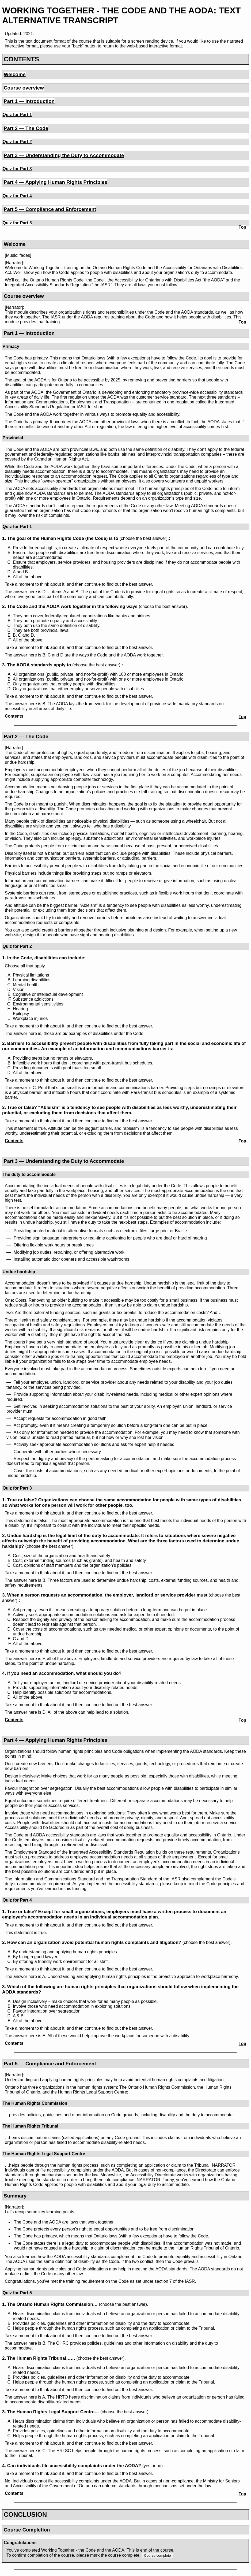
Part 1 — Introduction (29, 101)
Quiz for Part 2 (17, 141)
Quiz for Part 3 (17, 168)
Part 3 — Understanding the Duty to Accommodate (64, 155)
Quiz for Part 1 (17, 114)
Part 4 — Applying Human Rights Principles (55, 182)
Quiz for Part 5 (17, 223)
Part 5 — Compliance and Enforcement (50, 209)
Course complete (157, 2555)
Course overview (24, 88)
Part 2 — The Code (26, 128)
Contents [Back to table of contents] (14, 716)
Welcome (15, 74)
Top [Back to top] (242, 227)
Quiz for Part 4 (17, 196)
